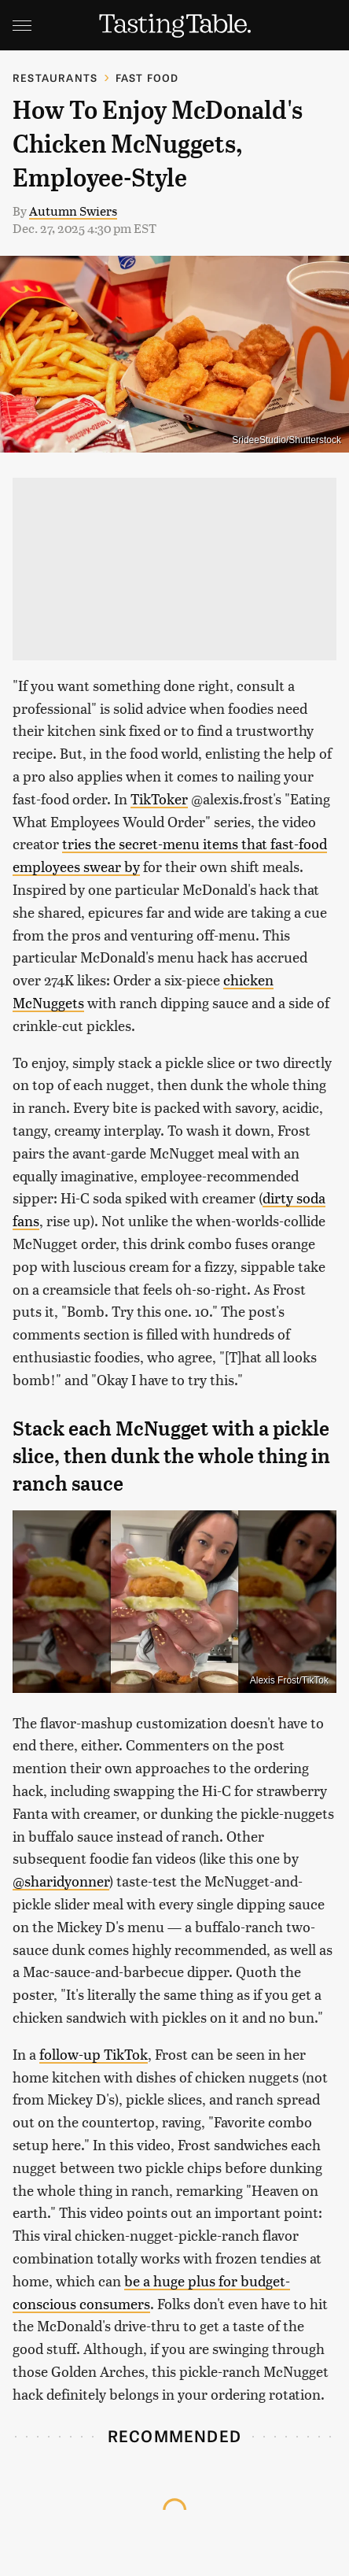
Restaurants (55, 77)
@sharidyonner (61, 1880)
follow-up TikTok (93, 2054)
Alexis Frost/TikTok (289, 1680)
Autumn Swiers (73, 210)
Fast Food (147, 77)
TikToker (159, 798)
